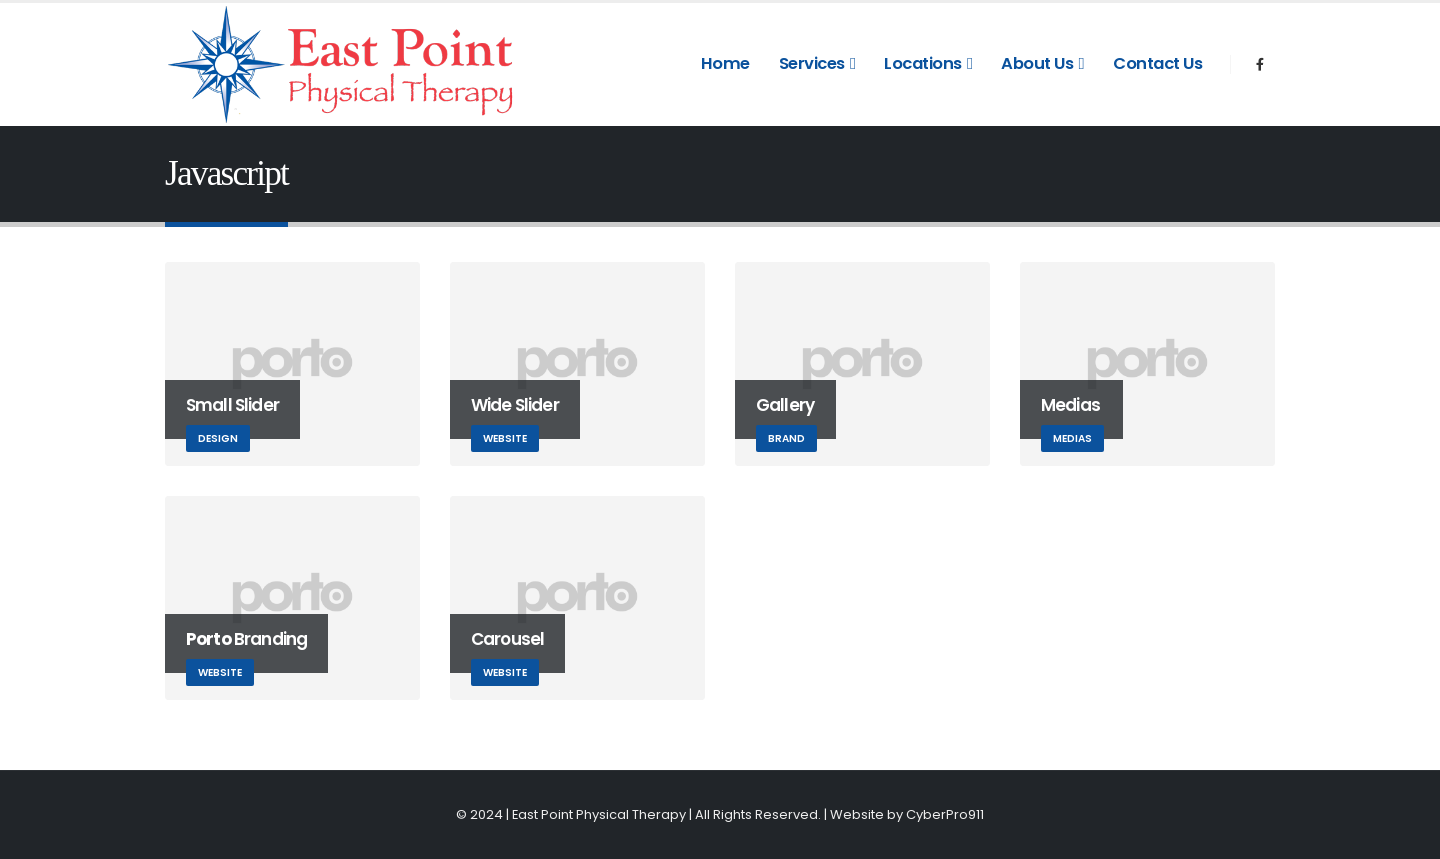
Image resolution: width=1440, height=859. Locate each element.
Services (812, 63)
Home (725, 63)
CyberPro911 (945, 814)
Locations (923, 63)
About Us (1037, 63)
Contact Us (1157, 63)
